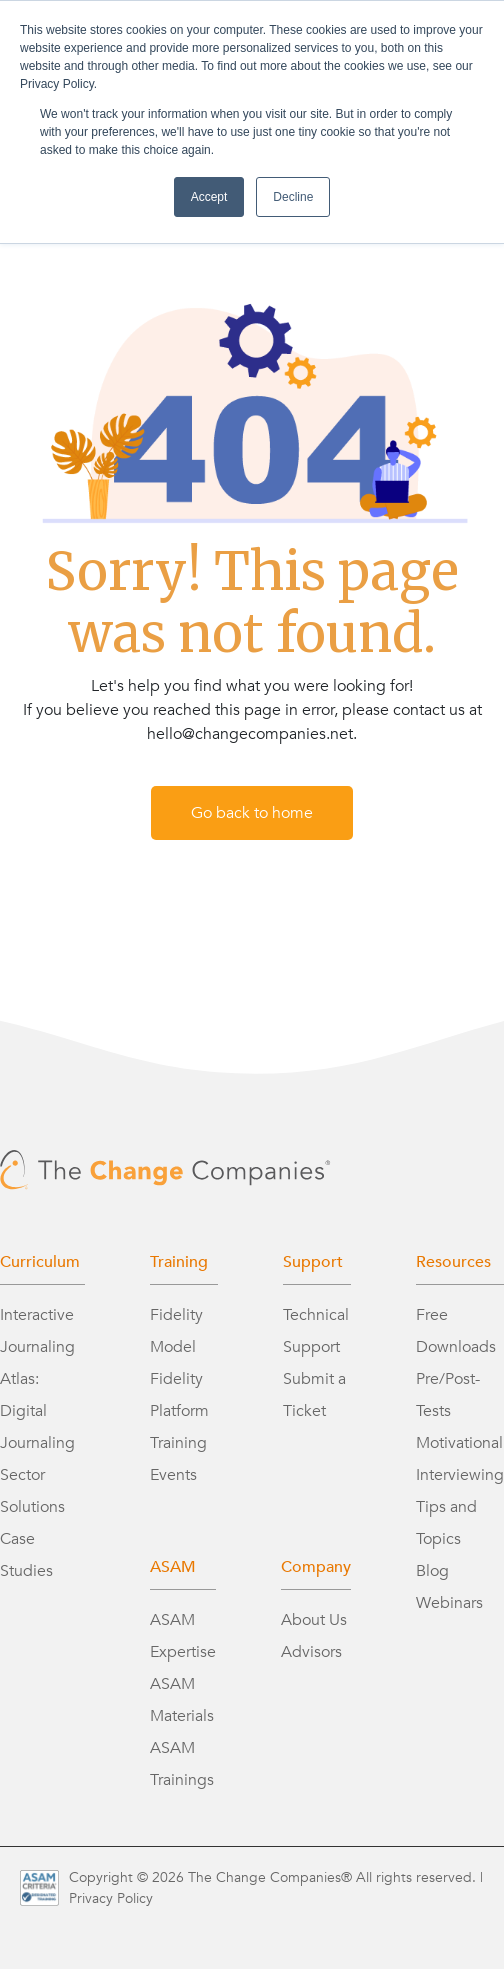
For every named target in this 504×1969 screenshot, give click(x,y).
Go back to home (252, 813)
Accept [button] (209, 197)
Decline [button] (293, 197)
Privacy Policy (111, 1898)
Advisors (311, 1652)
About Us (314, 1620)
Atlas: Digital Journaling (37, 1411)
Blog (432, 1571)
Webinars (449, 1603)
